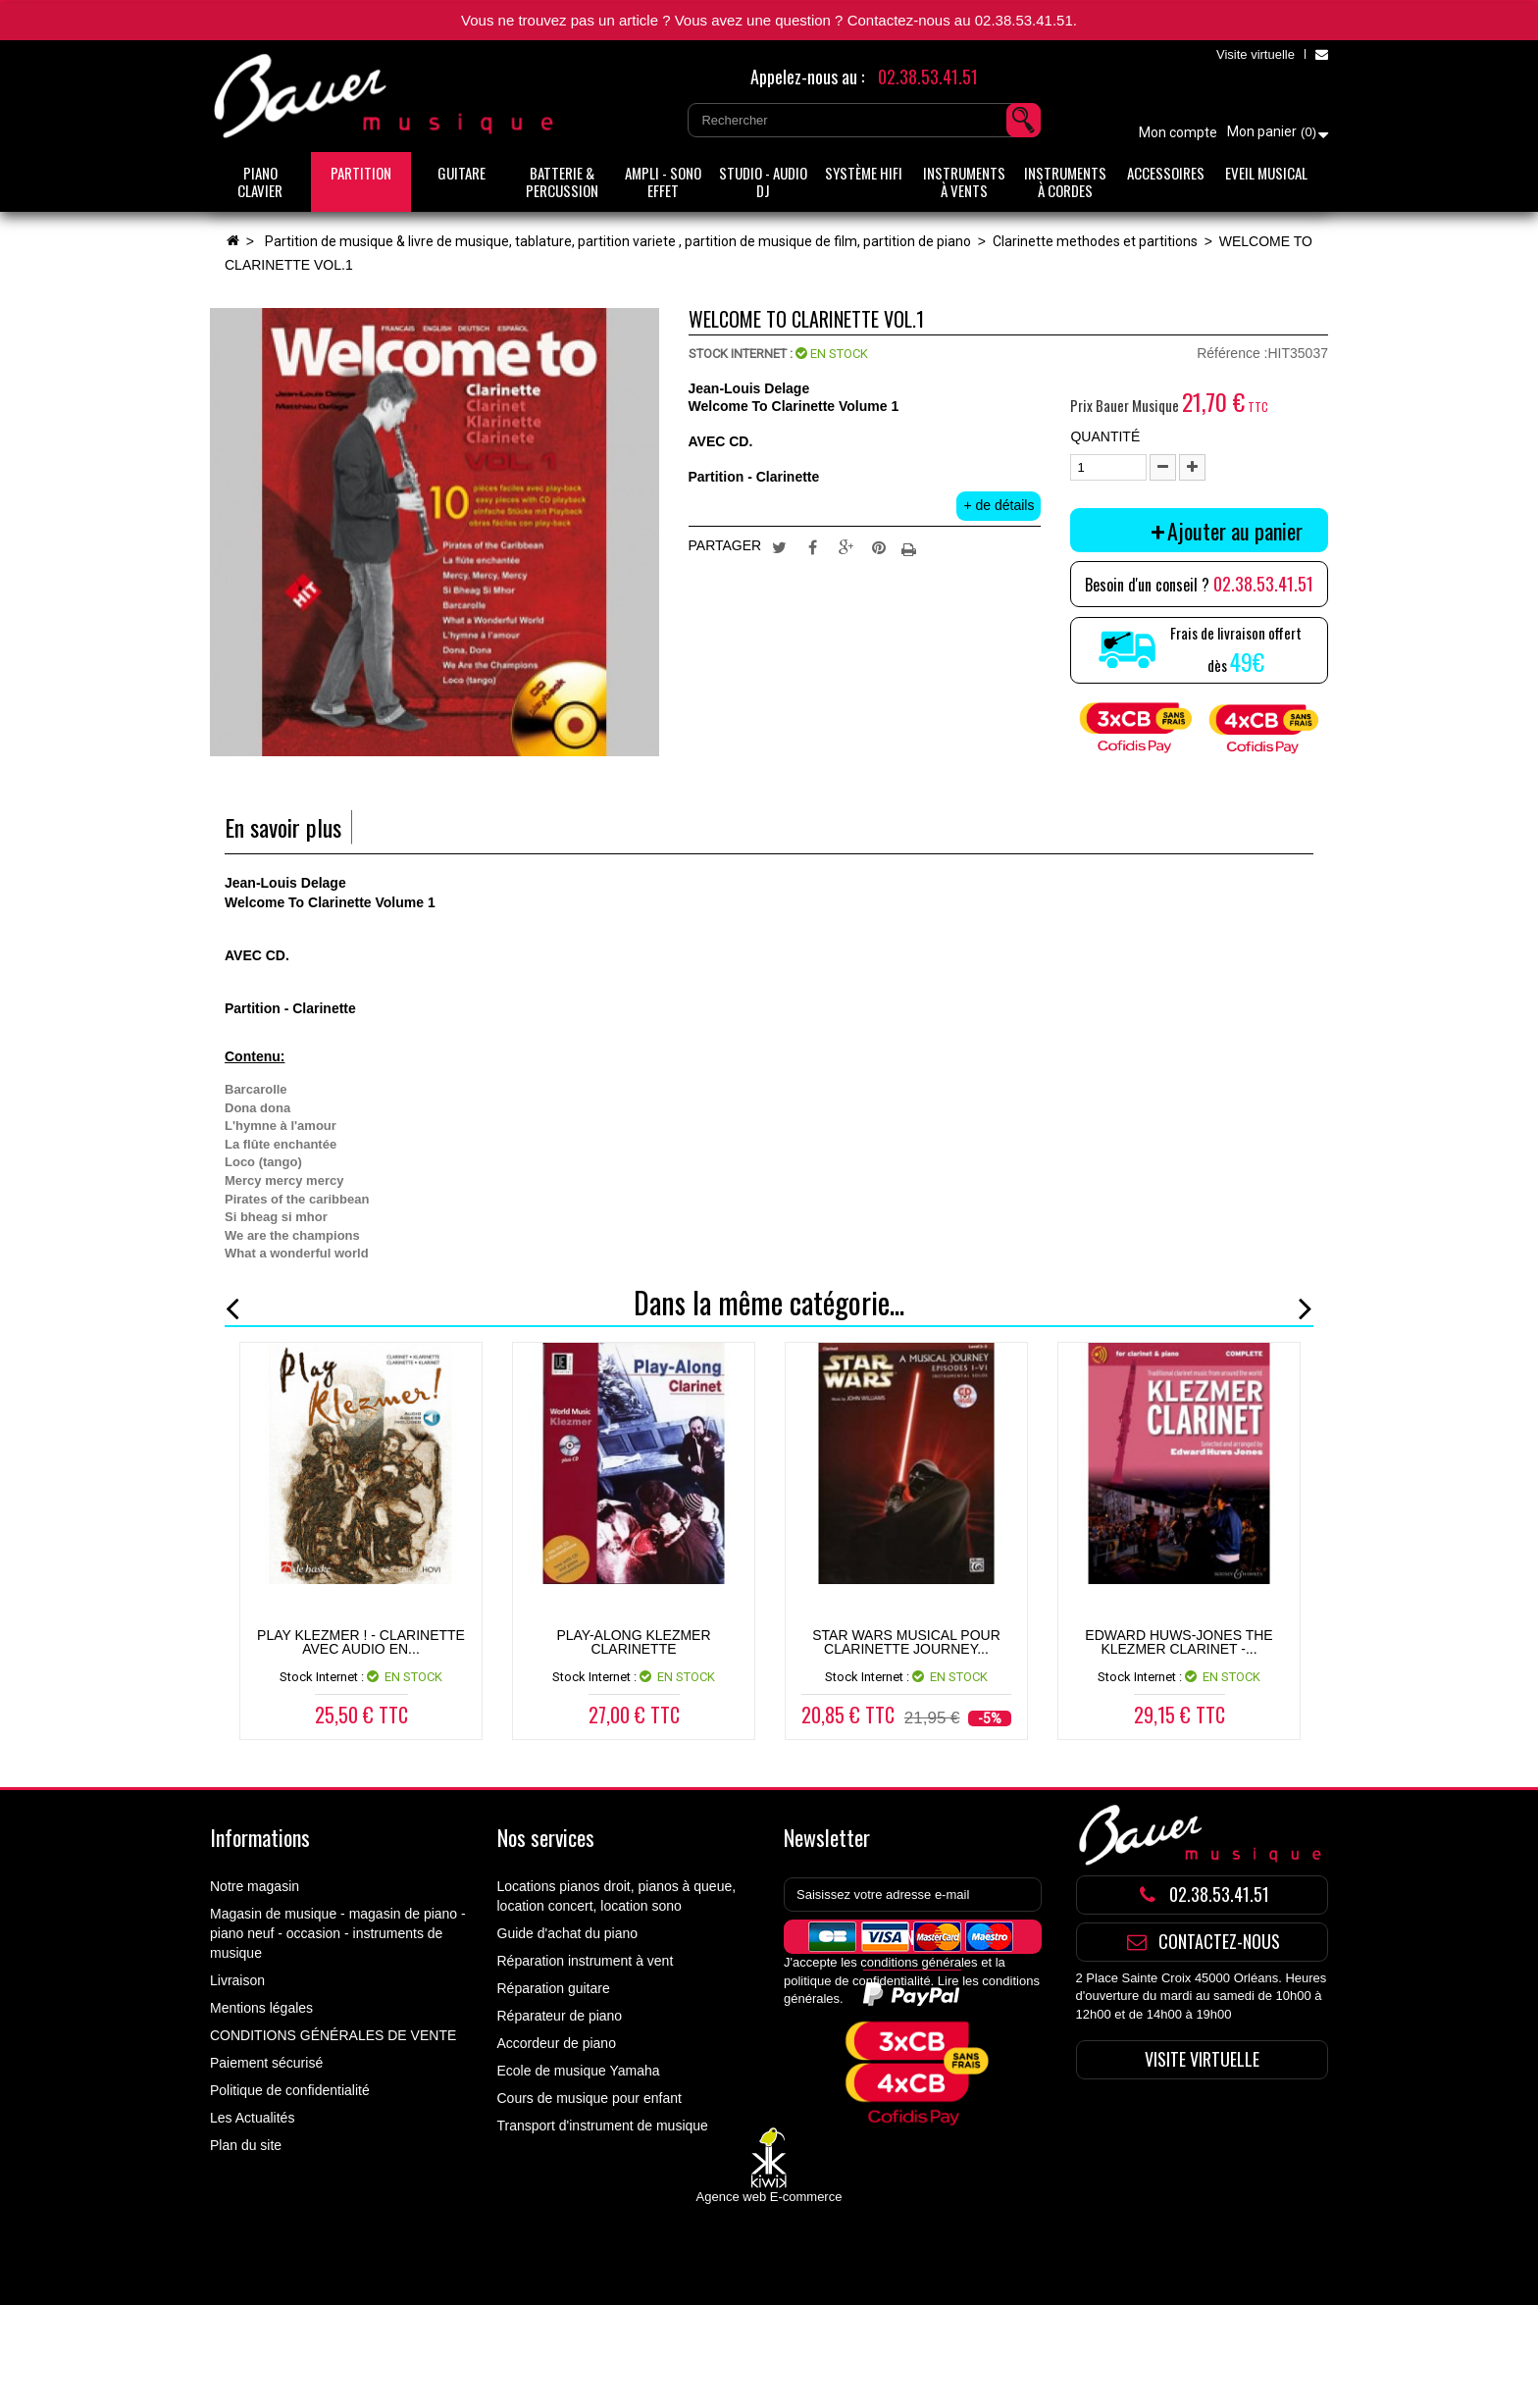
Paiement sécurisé (266, 2063)
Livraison (237, 1980)
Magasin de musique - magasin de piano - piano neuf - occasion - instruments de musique (338, 1933)
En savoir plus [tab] (283, 827)
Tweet (780, 546)
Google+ (845, 546)
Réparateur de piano (560, 2016)
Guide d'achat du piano (568, 1933)
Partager (812, 546)
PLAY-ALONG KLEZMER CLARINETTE (633, 1642)
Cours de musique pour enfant (589, 2098)
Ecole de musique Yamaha (578, 2070)
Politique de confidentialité (290, 2090)
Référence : (1232, 353)
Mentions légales (261, 2008)
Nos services (545, 1837)
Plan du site (246, 2145)
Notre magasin (254, 1886)
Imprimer (911, 546)
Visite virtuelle (1255, 54)
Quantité (1105, 436)
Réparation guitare (553, 1988)
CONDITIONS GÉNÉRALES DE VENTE (333, 2035)
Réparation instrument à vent (585, 1961)
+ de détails (998, 505)
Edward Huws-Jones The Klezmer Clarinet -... (1178, 1642)
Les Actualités (252, 2118)
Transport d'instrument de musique (602, 2125)
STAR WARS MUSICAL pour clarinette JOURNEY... (906, 1642)
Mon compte (1178, 132)
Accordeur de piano (556, 2043)
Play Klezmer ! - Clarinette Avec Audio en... (361, 1642)
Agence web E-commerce (769, 2299)
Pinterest (879, 546)
